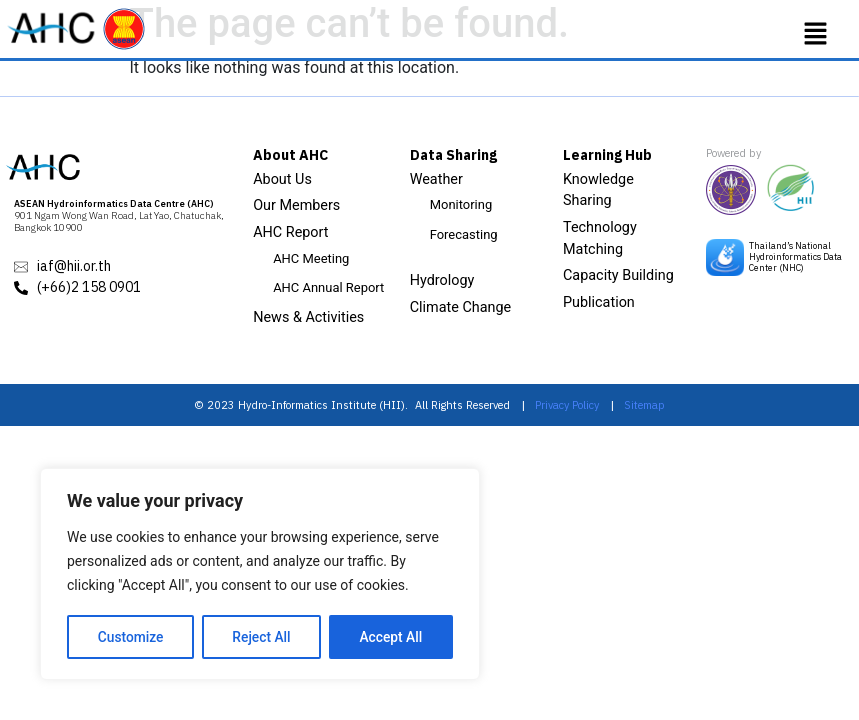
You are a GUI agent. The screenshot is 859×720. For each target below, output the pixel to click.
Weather (436, 179)
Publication (599, 302)
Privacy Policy (567, 405)
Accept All (391, 637)
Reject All (261, 637)
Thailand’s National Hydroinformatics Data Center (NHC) (795, 256)
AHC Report (290, 232)
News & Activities (308, 317)
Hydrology (442, 280)
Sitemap (644, 405)
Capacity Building (618, 275)
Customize (130, 637)
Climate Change (461, 307)
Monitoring (461, 204)
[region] (260, 575)
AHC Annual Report (328, 287)
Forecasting (464, 234)
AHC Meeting (311, 258)
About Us (282, 179)
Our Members (296, 205)
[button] (816, 34)
